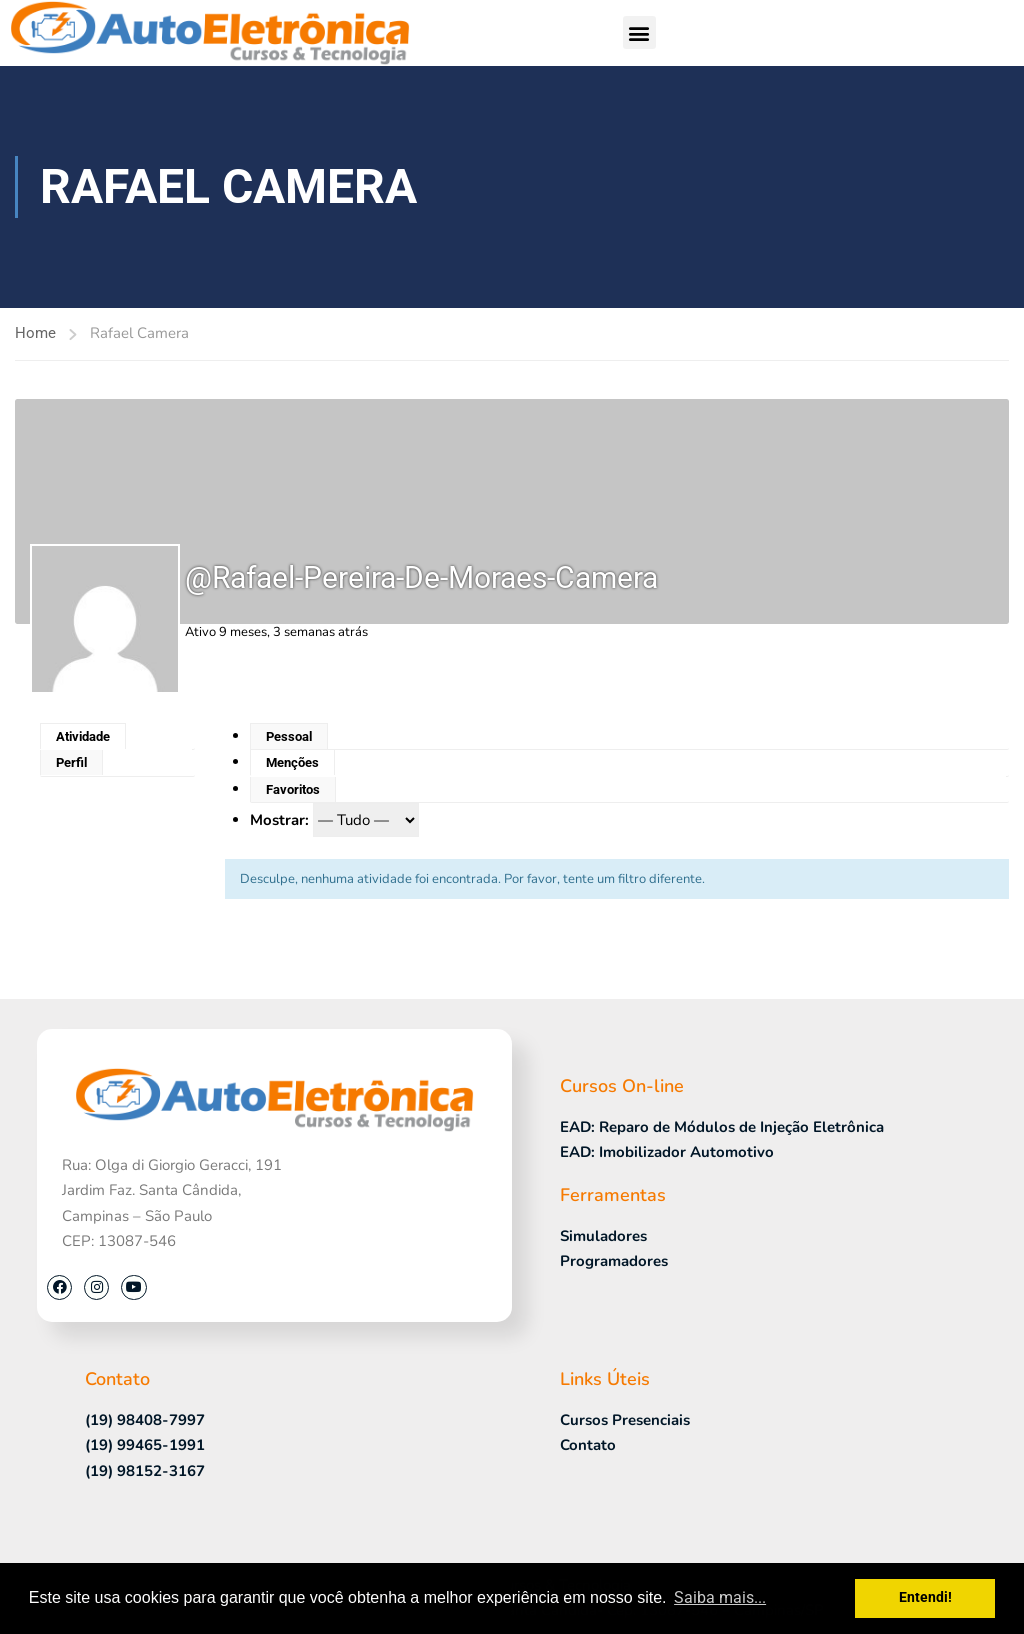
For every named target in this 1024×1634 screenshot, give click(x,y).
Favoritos (293, 789)
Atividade (83, 736)
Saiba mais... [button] (720, 1597)
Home (35, 333)
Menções (292, 762)
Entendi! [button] (925, 1597)
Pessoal (289, 736)
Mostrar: (279, 820)
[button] (639, 32)
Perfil (71, 762)
